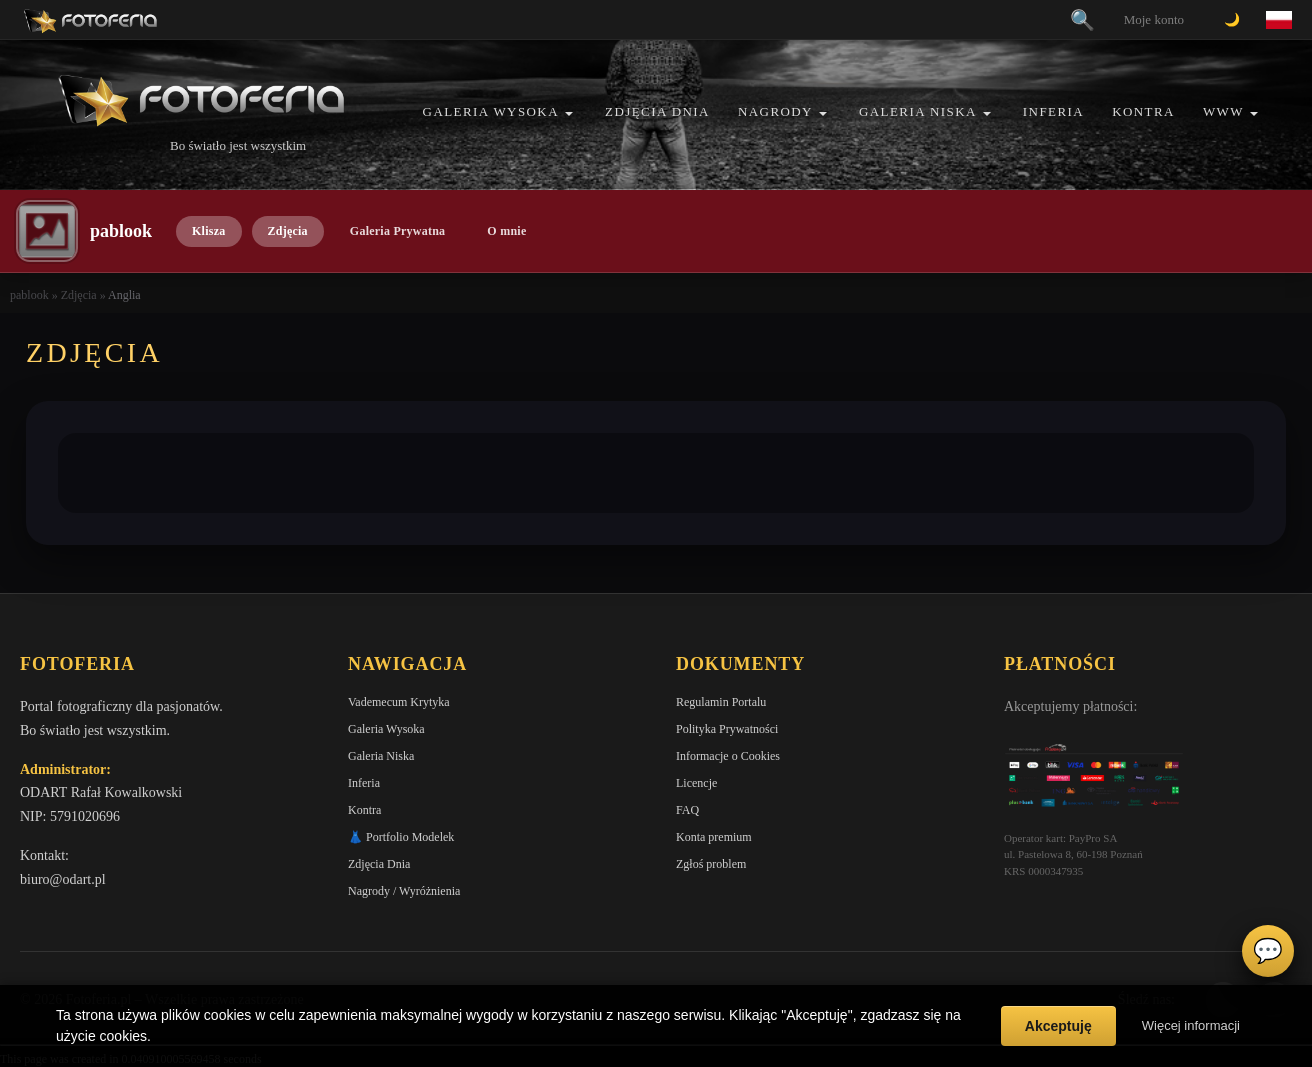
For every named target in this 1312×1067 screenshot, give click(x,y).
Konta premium (714, 837)
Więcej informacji (1191, 1025)
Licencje (696, 783)
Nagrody (775, 111)
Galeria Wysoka (491, 111)
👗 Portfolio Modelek (401, 837)
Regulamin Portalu (721, 702)
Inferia (1053, 111)
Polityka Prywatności (727, 729)
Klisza (208, 231)
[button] (569, 113)
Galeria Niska (918, 111)
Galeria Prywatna (398, 231)
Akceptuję (1058, 1026)
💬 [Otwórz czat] (1268, 951)
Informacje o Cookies (728, 756)
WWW (1223, 111)
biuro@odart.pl (63, 879)
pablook (29, 295)
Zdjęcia (288, 231)
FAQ (687, 810)
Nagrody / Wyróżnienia (404, 891)
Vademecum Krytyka (399, 702)
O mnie (506, 231)
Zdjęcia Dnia (657, 111)
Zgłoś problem (711, 864)
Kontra (1143, 111)
